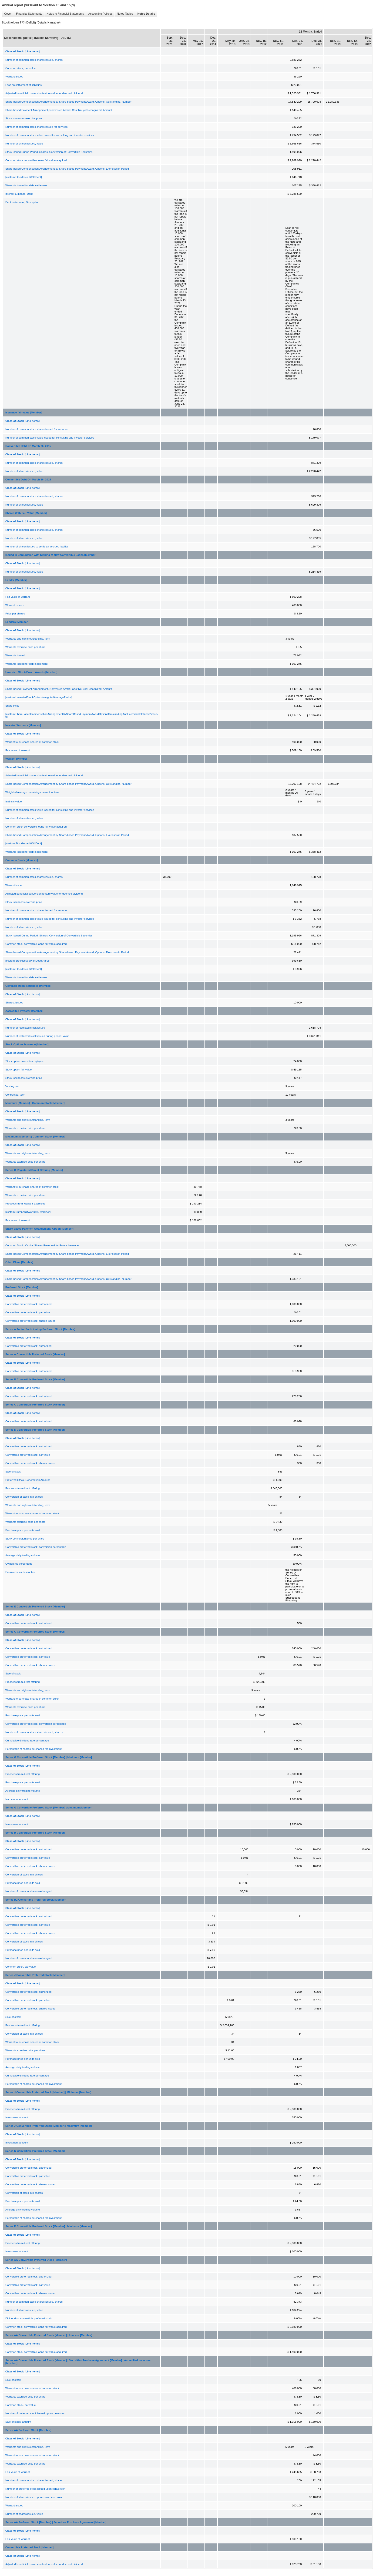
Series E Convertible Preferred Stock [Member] (35, 1606)
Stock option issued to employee (24, 1061)
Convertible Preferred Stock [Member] (29, 2547)
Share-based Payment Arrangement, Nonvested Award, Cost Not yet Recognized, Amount (58, 110)
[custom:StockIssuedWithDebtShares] (27, 960)
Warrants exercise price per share (25, 647)
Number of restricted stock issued (25, 1027)
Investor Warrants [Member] (23, 725)
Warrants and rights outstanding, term (27, 638)
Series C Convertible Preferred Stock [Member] (35, 1404)
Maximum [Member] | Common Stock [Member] (35, 1136)
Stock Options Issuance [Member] (26, 1044)
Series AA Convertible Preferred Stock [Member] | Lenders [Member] (48, 2335)
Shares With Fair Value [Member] (26, 513)
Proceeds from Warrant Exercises (25, 1203)
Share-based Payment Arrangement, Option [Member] (39, 1228)
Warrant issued (14, 76)
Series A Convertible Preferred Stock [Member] (35, 1354)
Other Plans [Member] (19, 1262)
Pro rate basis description (20, 1572)
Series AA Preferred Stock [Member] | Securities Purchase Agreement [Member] (56, 2522)
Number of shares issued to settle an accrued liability (36, 546)
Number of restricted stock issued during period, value (37, 1036)
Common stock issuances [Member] (28, 985)
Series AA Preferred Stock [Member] (28, 2430)
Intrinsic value (13, 801)
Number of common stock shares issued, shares (34, 59)
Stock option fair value (18, 1069)
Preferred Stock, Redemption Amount (27, 1480)
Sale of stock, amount (18, 2421)
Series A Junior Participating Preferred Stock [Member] (40, 1329)
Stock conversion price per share (24, 1538)
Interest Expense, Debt (19, 193)
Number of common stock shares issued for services (36, 126)
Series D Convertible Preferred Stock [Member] (35, 1429)
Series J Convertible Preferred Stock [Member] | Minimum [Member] (48, 2092)
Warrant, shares (14, 605)
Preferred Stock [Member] (21, 1287)
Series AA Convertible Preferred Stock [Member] (36, 2259)
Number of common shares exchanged (28, 1891)
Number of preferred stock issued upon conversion (35, 2413)
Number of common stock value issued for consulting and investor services (49, 135)
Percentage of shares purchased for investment (33, 1749)
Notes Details (145, 14)
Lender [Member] (16, 580)
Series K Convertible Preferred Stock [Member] (35, 2151)
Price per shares (15, 613)
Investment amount (16, 1799)
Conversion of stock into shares (24, 1496)
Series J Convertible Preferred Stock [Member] (34, 1975)
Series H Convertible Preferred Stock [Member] (35, 1832)
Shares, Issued (14, 1002)
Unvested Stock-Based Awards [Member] (31, 672)
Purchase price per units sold (22, 1530)
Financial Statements (28, 14)
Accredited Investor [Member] (24, 1011)
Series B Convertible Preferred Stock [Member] (35, 1379)
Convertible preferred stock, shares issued (30, 1320)
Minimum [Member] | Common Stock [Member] (34, 1103)
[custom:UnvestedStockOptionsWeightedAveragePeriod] (38, 697)
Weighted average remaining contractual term (32, 792)
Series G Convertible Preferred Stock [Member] (35, 1631)
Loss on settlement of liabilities (23, 85)
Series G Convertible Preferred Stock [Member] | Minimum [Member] (48, 1757)
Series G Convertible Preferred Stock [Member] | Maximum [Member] (49, 1807)
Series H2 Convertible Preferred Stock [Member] (36, 1899)
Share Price (12, 705)
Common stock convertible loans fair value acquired (36, 160)
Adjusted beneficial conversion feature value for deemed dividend (44, 93)
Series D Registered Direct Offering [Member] (34, 1170)
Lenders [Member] (17, 622)
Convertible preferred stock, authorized (28, 1304)
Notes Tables (123, 14)
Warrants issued (15, 655)
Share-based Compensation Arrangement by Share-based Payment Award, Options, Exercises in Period (67, 168)
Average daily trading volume (22, 1555)
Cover (7, 14)
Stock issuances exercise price (23, 118)
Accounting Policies (99, 14)
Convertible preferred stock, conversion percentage (35, 1547)
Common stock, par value (20, 68)
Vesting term (12, 1086)
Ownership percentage (18, 1563)
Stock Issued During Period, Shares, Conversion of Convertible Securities (49, 152)
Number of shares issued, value (24, 143)
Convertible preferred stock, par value (27, 1312)
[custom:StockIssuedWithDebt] (23, 177)
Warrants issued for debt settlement (26, 185)
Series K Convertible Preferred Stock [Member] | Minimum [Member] (48, 2226)
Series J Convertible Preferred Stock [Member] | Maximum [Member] (48, 2125)
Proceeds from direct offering (22, 1488)
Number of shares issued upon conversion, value (34, 2497)
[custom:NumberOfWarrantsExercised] (28, 1212)
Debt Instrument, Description (22, 202)
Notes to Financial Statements (64, 14)
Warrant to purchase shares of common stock (32, 742)
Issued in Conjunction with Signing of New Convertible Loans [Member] (50, 554)
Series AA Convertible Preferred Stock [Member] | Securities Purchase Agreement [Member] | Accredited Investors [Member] (78, 2362)
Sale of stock (13, 1471)
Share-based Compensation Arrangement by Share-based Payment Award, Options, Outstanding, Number (68, 101)
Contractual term (15, 1094)
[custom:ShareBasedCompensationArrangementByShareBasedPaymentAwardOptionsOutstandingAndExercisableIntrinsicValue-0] (81, 715)
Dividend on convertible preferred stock (28, 2318)
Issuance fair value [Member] (23, 412)
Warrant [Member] (16, 758)
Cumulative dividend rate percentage (27, 1740)
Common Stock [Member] (21, 860)
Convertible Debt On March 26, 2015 (28, 446)
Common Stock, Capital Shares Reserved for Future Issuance (42, 1245)
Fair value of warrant (17, 596)
